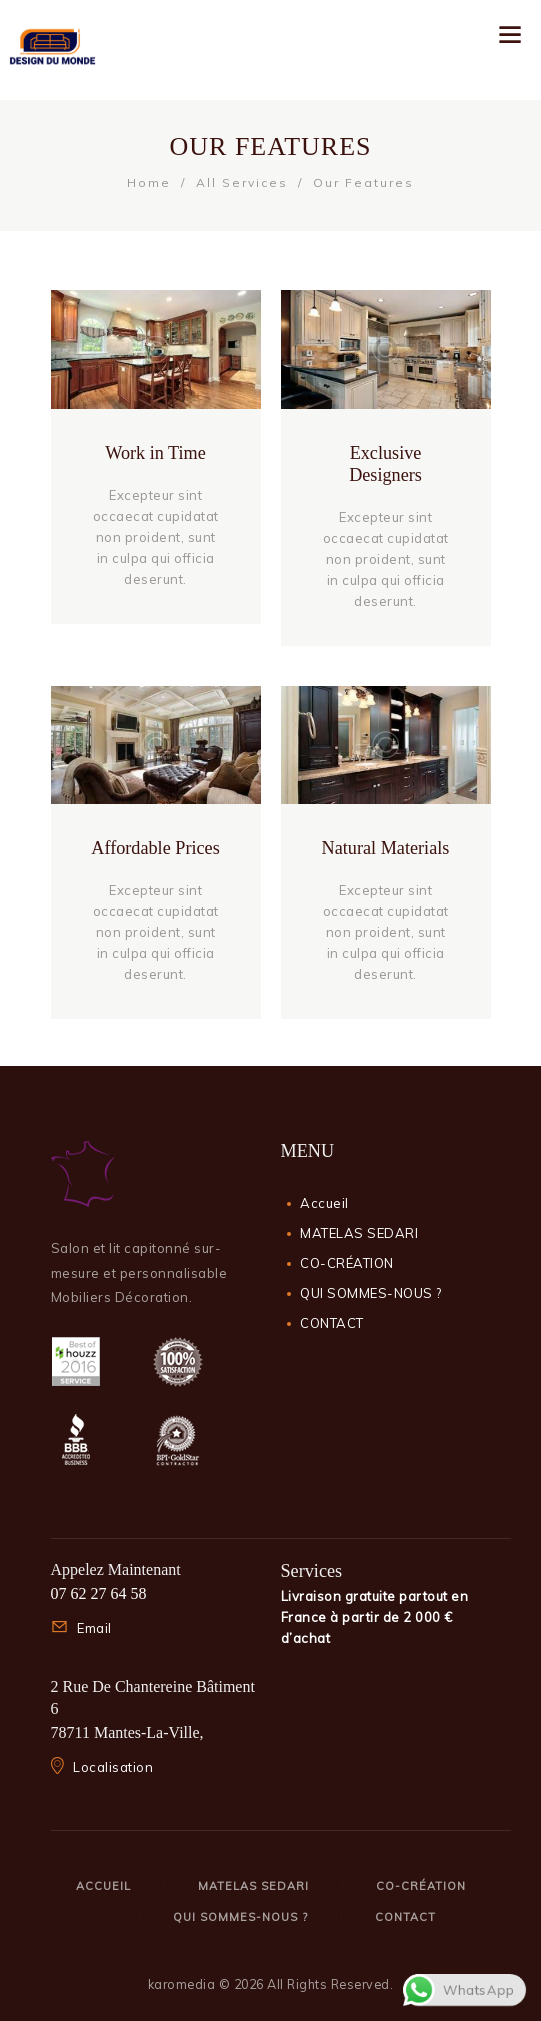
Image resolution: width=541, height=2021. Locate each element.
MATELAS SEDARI (359, 1233)
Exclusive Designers (385, 464)
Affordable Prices (155, 848)
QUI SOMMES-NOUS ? (371, 1293)
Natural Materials (386, 848)
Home (149, 182)
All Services (242, 182)
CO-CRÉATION (347, 1263)
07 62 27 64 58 (99, 1593)
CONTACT (332, 1323)
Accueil (324, 1203)
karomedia (182, 1984)
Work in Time (155, 453)
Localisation (113, 1767)
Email (94, 1628)
